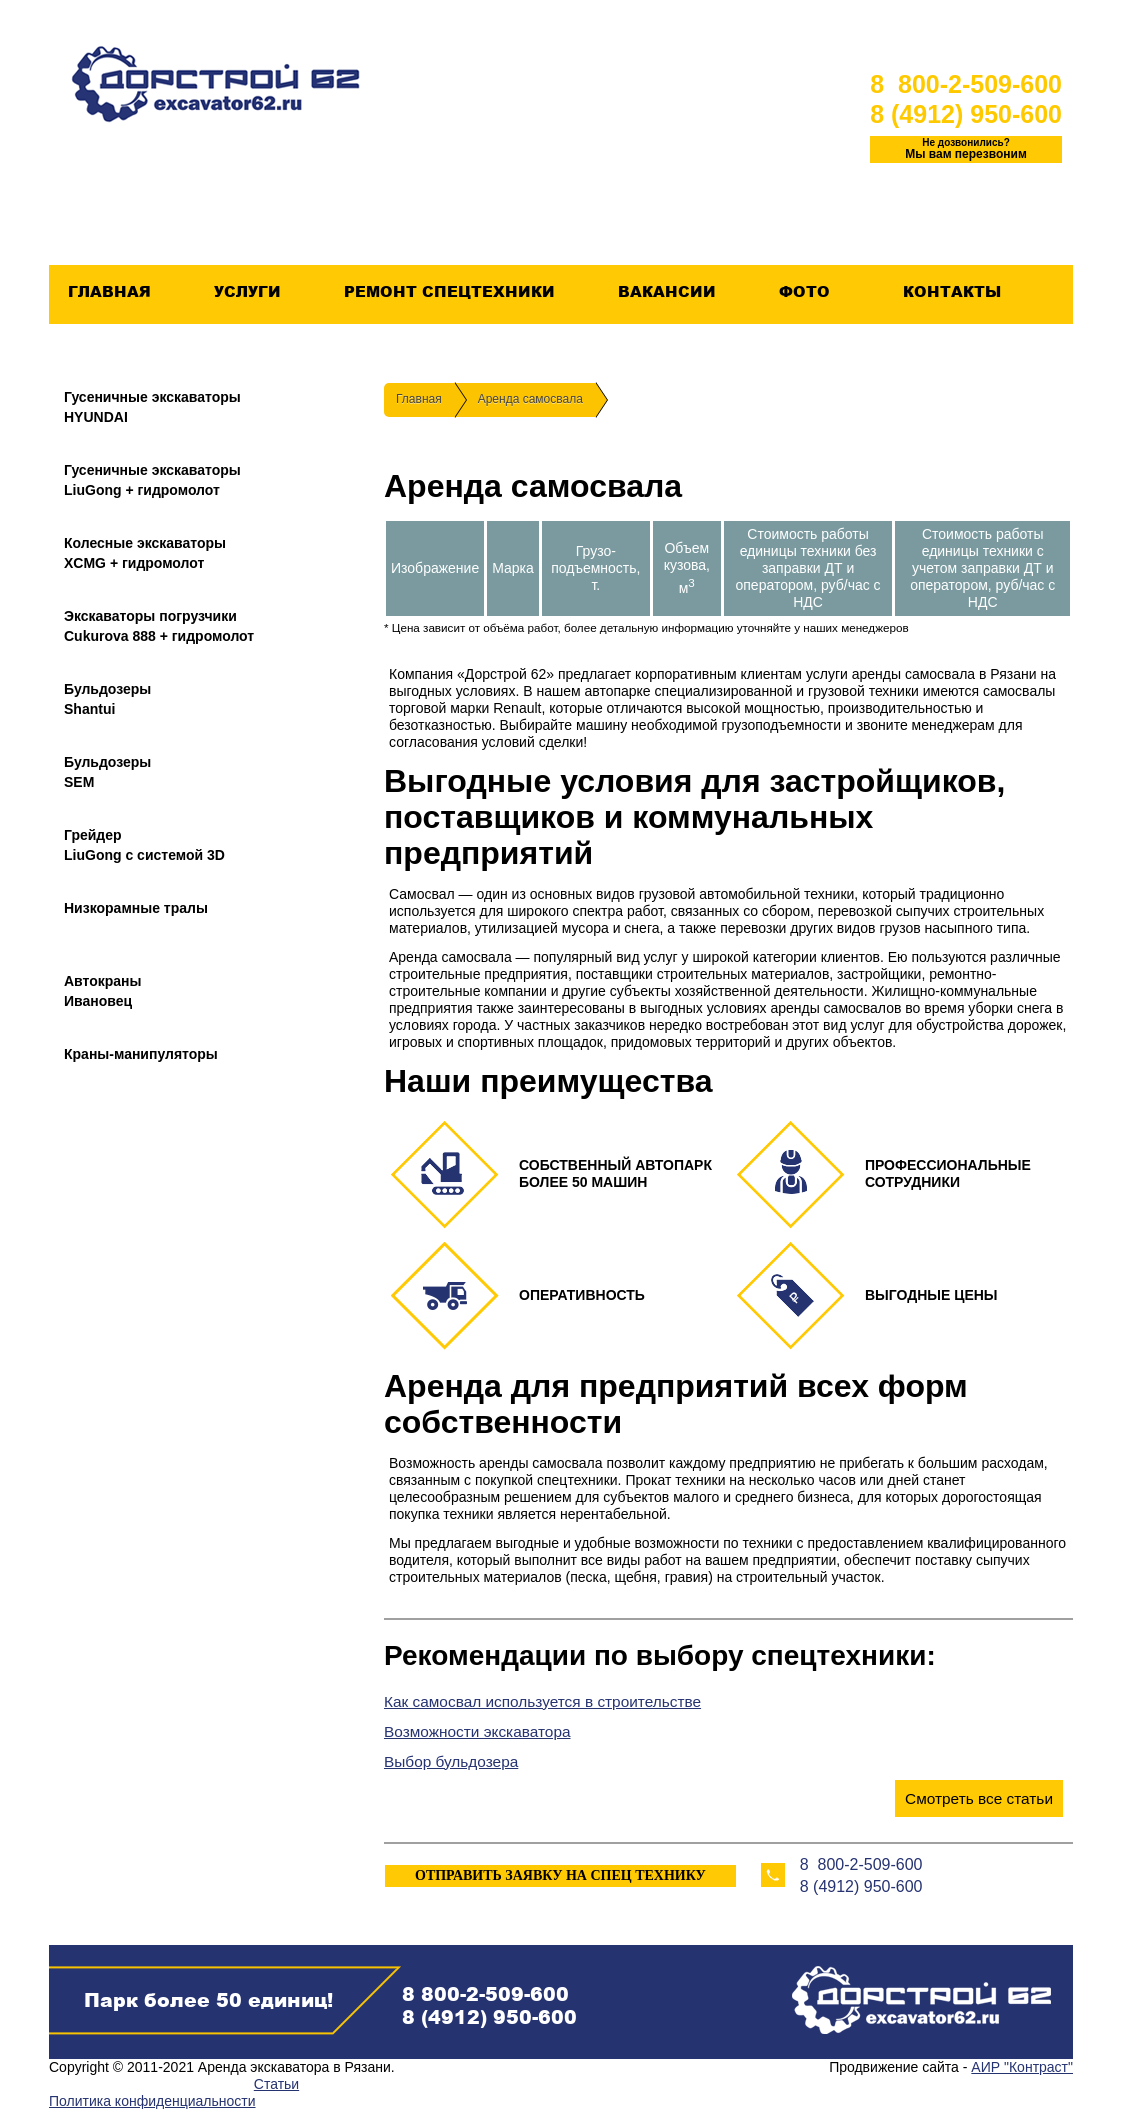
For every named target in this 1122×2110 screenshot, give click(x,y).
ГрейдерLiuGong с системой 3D (144, 845)
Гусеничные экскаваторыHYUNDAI (152, 407)
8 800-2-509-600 (966, 84)
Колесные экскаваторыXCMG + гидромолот (145, 553)
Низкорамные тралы (136, 908)
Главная (109, 292)
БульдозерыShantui (107, 699)
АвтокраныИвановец (103, 991)
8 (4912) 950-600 (966, 114)
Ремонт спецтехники (449, 292)
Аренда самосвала (530, 399)
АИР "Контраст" (1022, 2067)
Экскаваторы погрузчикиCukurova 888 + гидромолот (159, 626)
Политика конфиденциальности (152, 2101)
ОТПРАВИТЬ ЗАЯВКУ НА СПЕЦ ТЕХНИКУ (560, 1875)
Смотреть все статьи (979, 1798)
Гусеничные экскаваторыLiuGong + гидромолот (152, 480)
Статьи (276, 2084)
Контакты (951, 292)
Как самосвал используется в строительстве (542, 1701)
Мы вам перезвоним (966, 149)
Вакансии (666, 292)
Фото (804, 292)
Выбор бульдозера (451, 1761)
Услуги (247, 292)
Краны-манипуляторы (141, 1054)
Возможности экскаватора (477, 1731)
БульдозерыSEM (107, 772)
